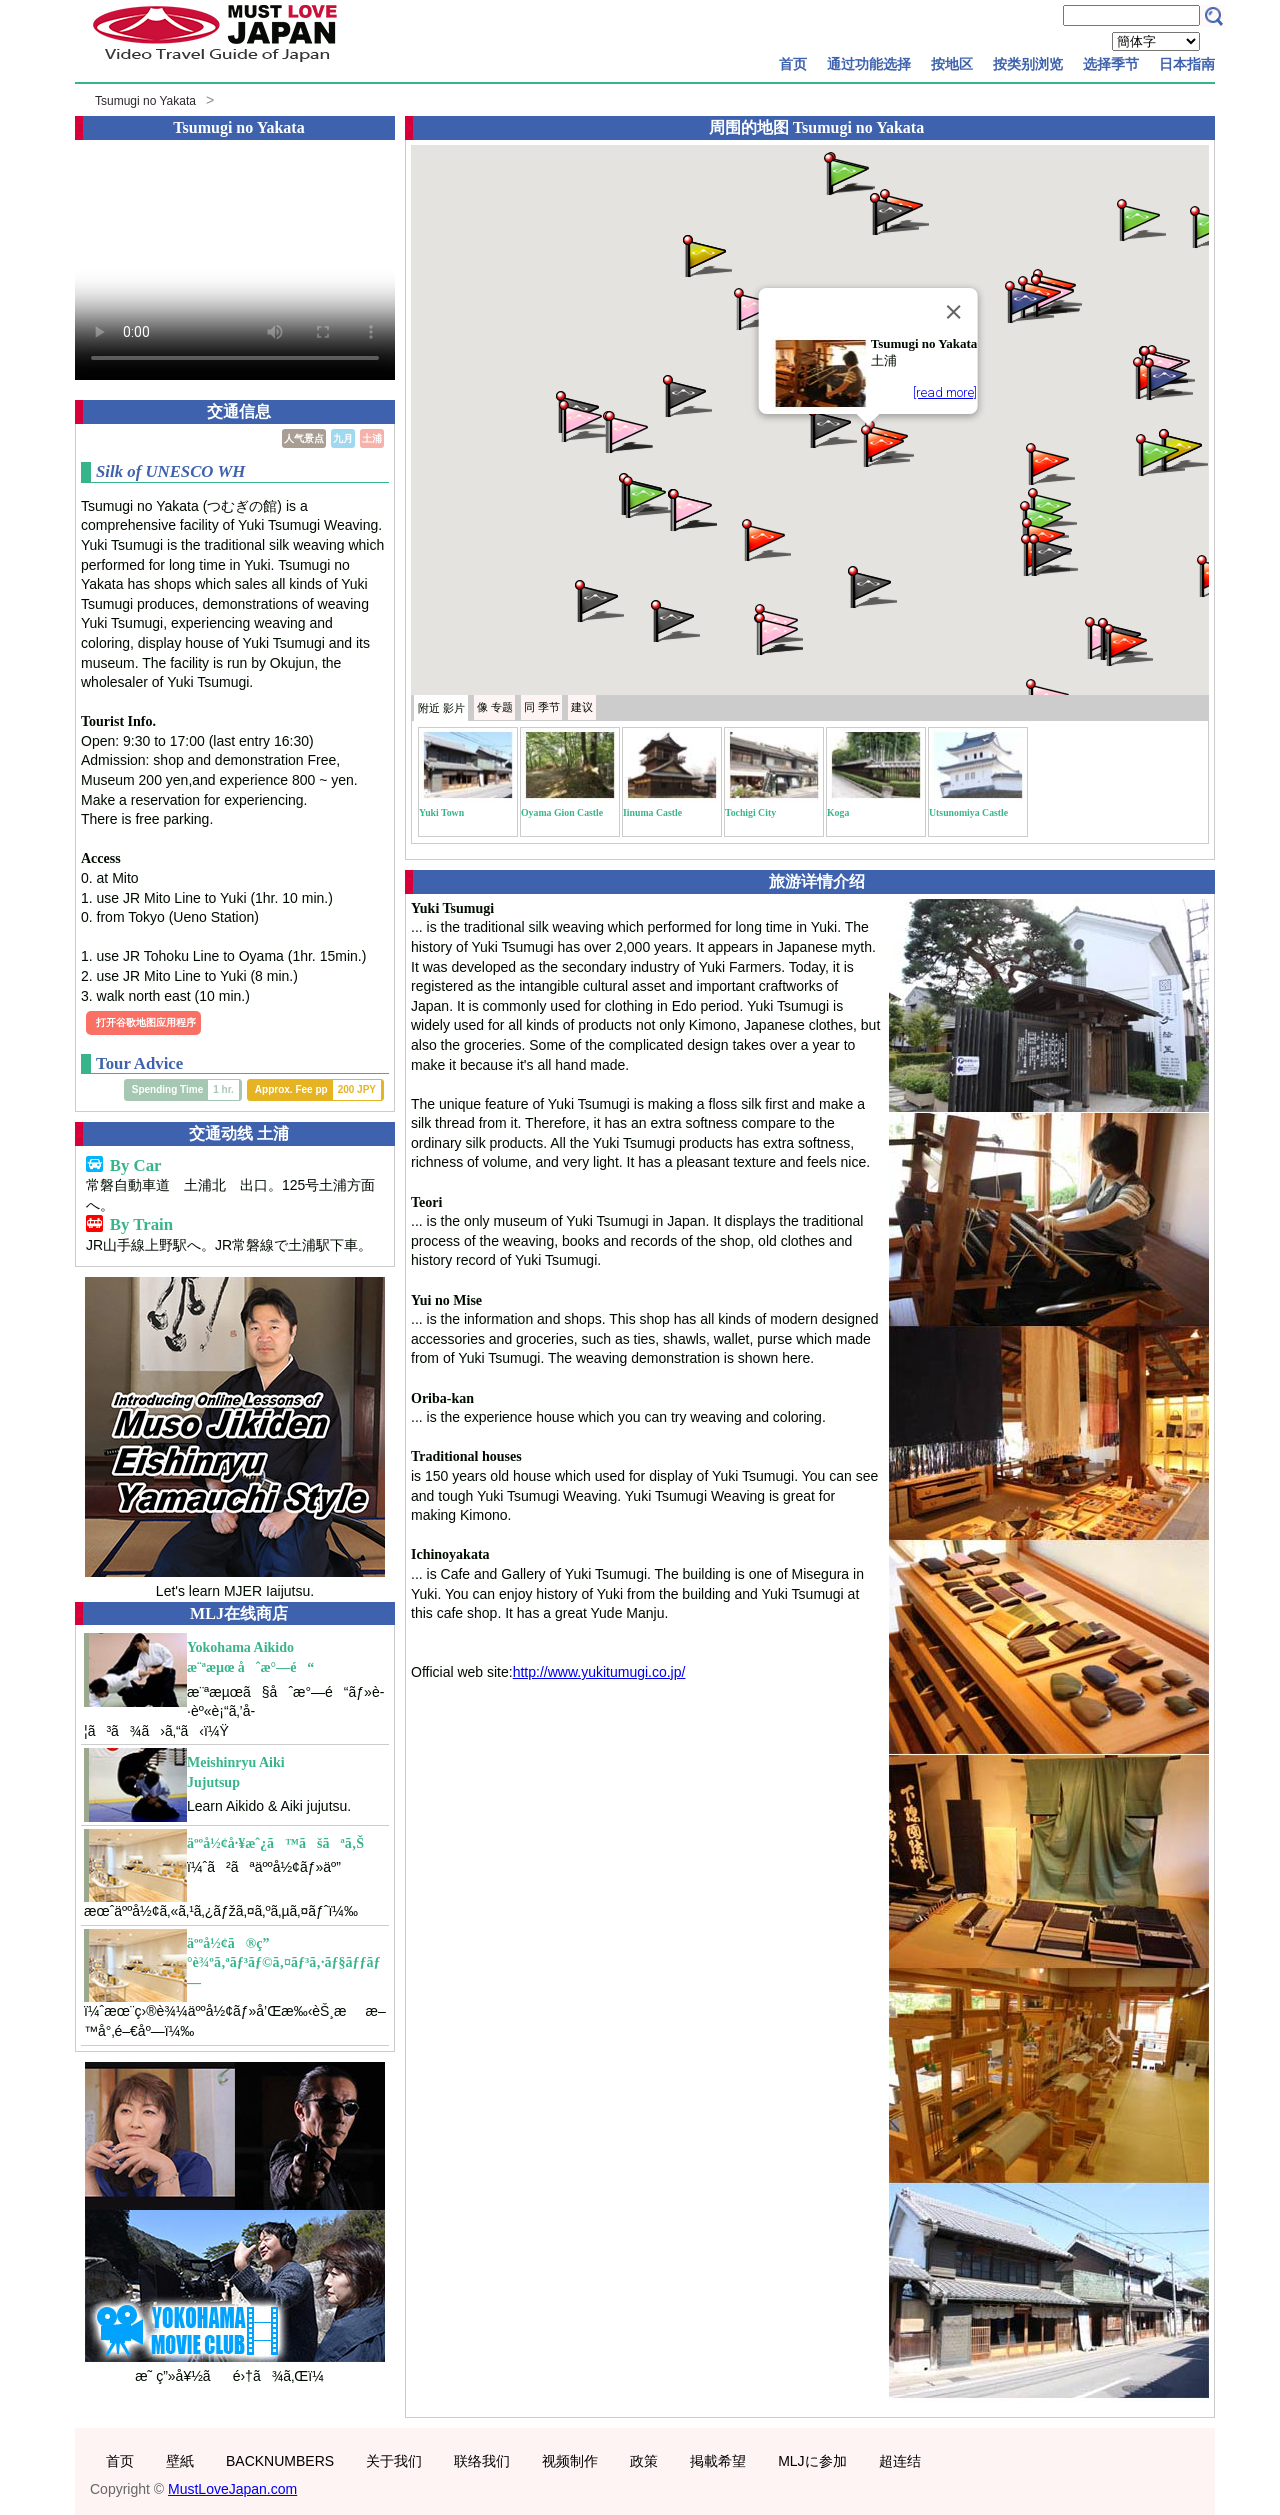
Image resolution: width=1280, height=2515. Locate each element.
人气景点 (304, 438)
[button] (884, 444)
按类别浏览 (1028, 64)
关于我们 (394, 2461)
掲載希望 (718, 2461)
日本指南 (1187, 64)
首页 (793, 64)
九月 (343, 438)
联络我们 (482, 2461)
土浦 (372, 438)
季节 (542, 707)
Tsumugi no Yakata (145, 101)
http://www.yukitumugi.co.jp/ (599, 1672)
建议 (582, 707)
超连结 (900, 2461)
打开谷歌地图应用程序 (146, 1022)
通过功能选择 (869, 64)
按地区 (952, 64)
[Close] (953, 312)
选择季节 (1111, 64)
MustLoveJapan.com (232, 2489)
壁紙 (180, 2461)
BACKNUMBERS (280, 2461)
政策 (644, 2461)
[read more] (945, 392)
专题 (495, 707)
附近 (441, 708)
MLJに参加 (812, 2461)
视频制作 (570, 2461)
